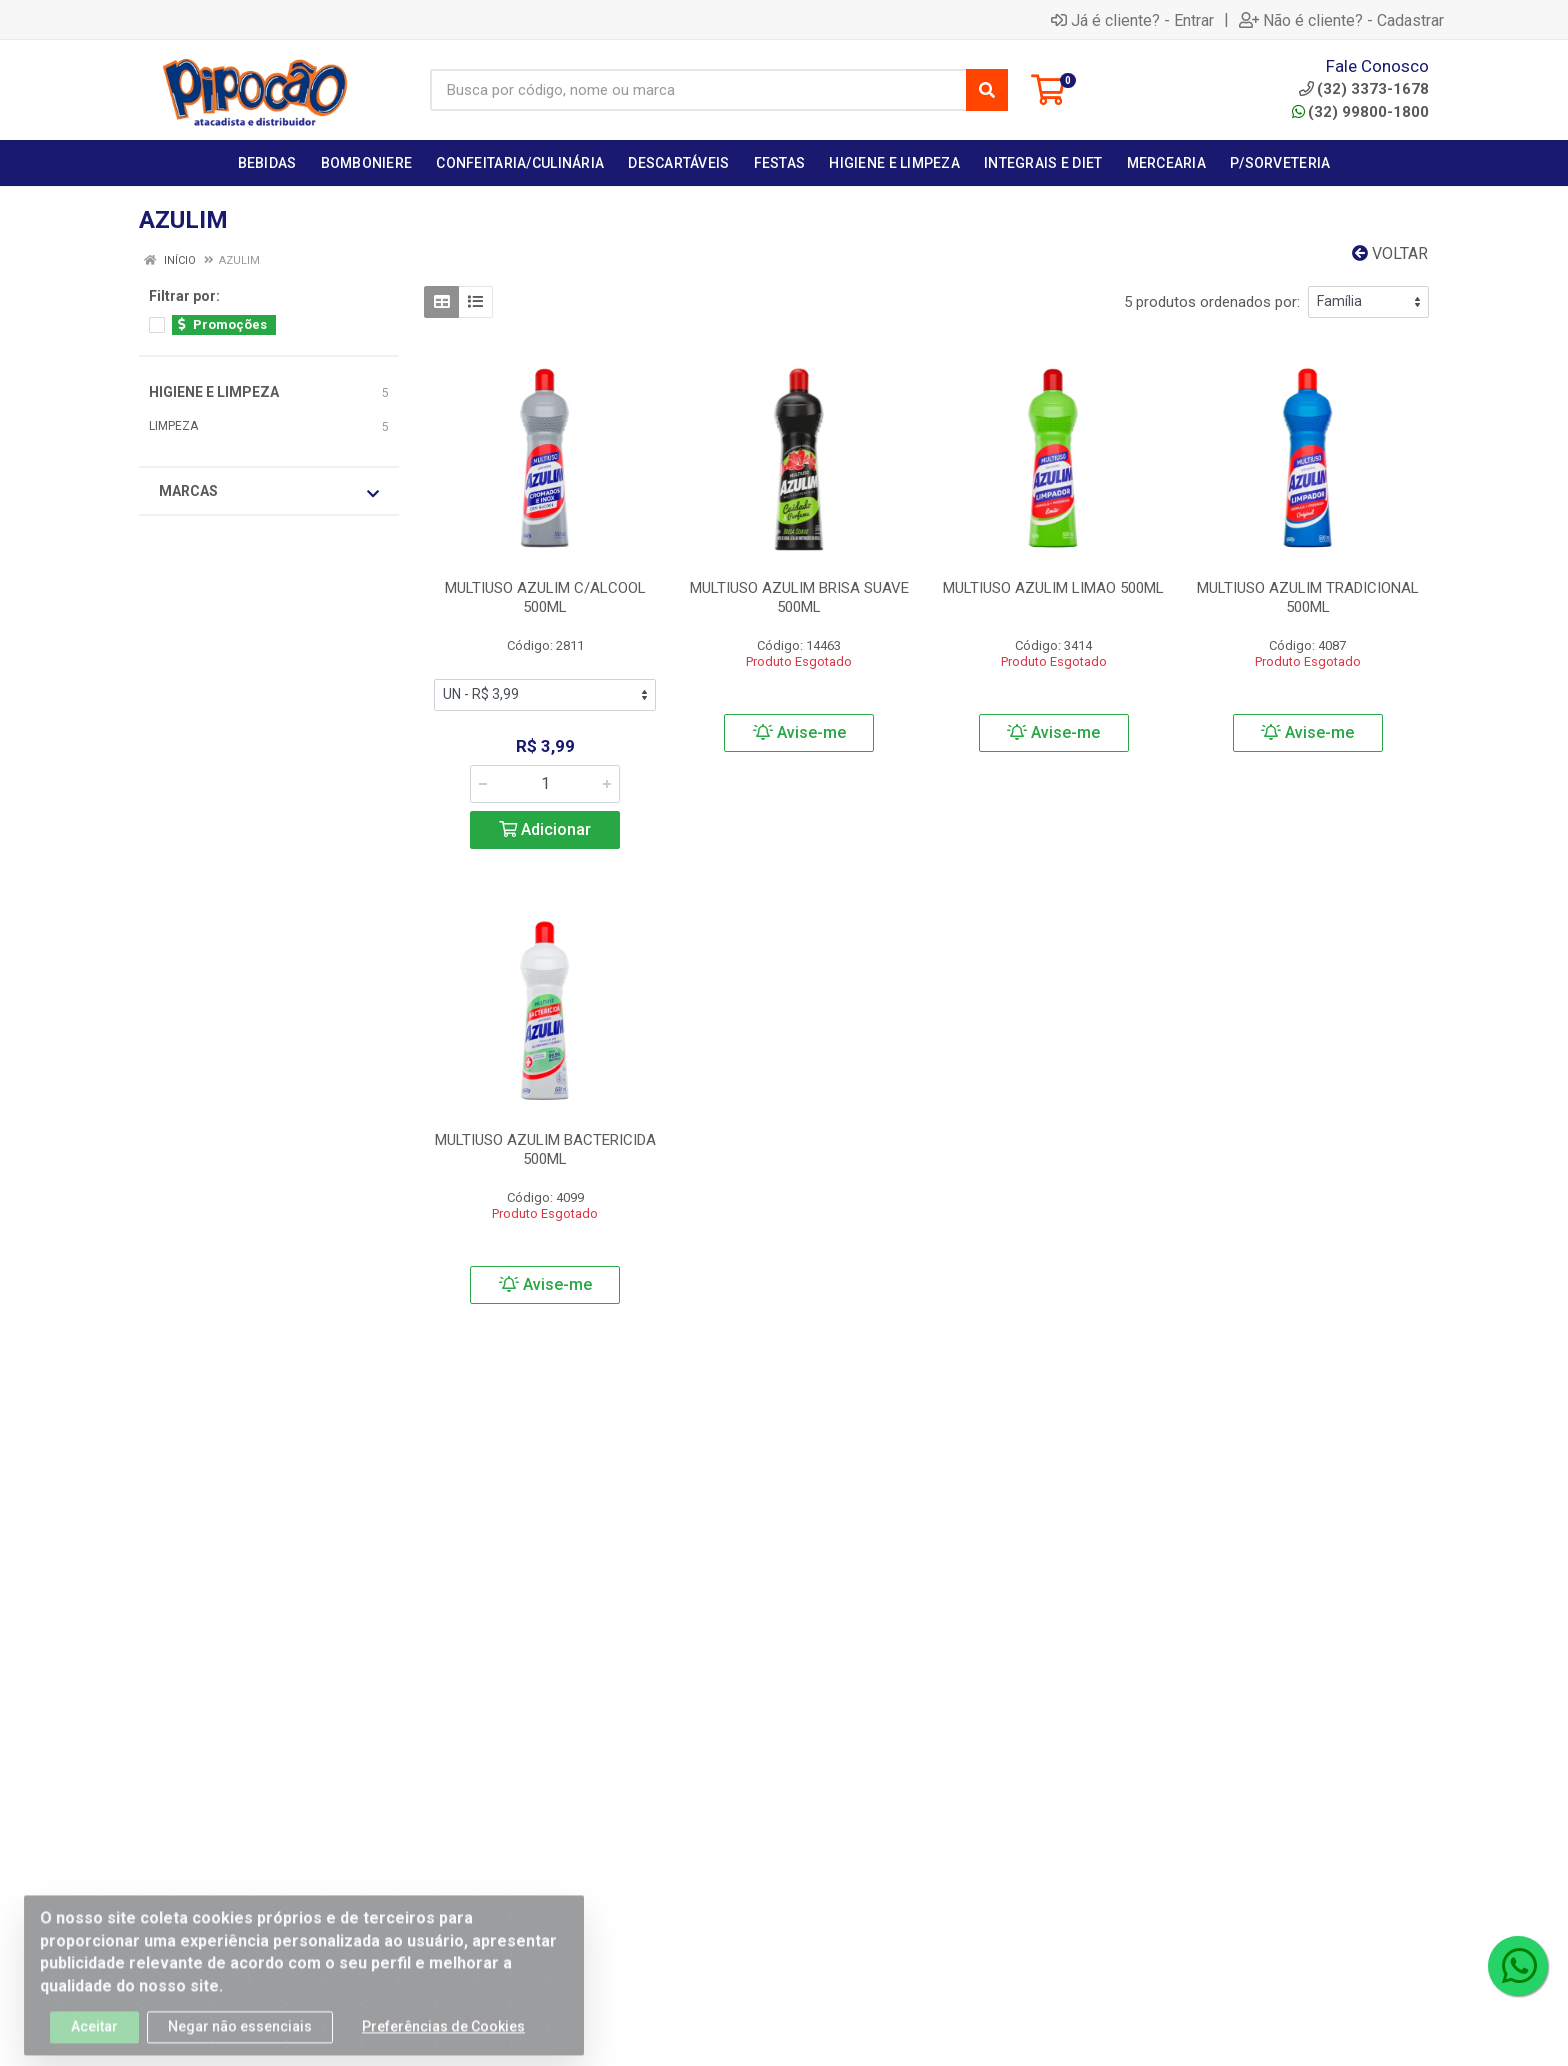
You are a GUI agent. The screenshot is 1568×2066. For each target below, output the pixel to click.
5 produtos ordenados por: (1212, 302)
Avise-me (799, 732)
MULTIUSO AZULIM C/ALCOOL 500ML (545, 597)
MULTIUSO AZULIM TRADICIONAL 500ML (1308, 597)
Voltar (1390, 253)
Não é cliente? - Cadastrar (1341, 20)
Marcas (269, 492)
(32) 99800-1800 (1360, 112)
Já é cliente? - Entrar (1132, 20)
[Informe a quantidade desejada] (545, 784)
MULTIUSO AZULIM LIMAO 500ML (1053, 588)
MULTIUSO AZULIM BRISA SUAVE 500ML (799, 597)
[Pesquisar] (987, 90)
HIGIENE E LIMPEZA (214, 392)
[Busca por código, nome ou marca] (698, 90)
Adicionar (545, 829)
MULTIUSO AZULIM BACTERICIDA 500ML (545, 1149)
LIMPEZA (173, 426)
